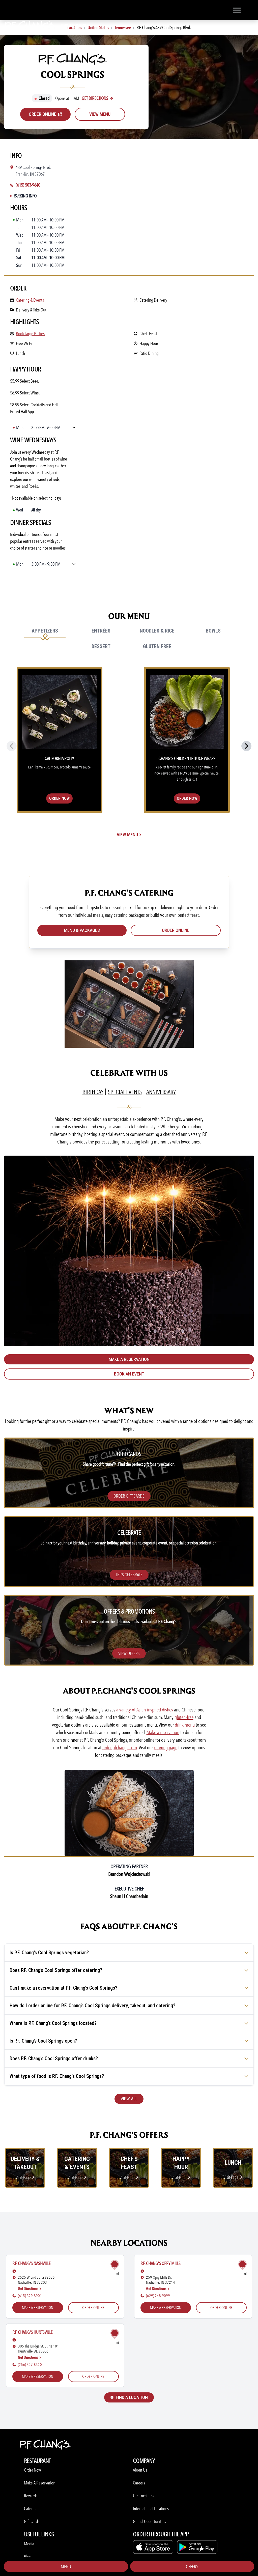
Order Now (32, 2470)
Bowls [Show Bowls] (213, 630)
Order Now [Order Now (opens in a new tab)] (59, 798)
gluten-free (184, 1717)
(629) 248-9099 (158, 2295)
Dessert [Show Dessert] (100, 646)
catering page (165, 1747)
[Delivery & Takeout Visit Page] (25, 2168)
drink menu (185, 1725)
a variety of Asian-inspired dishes (144, 1710)
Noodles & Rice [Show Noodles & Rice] (156, 630)
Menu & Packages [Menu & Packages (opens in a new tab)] (82, 930)
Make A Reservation (39, 2482)
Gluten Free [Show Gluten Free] (157, 646)
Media (29, 2543)
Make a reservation (163, 1732)
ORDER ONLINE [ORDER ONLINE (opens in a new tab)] (93, 2307)
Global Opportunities (149, 2521)
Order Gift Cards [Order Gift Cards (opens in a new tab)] (129, 1496)
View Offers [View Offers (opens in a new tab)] (129, 1653)
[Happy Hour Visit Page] (181, 2168)
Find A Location (74, 25)
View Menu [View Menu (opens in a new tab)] (99, 114)
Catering (31, 2508)
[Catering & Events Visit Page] (77, 2168)
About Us (140, 2470)
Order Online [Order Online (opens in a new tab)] (175, 930)
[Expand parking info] (45, 195)
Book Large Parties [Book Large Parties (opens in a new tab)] (30, 333)
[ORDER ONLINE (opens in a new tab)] (45, 114)
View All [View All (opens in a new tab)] (129, 2098)
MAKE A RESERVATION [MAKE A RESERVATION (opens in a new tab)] (129, 1359)
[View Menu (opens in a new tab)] (129, 834)
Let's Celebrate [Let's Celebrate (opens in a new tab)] (129, 1574)
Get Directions (97, 98)
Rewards (30, 2495)
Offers (192, 2566)
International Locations (151, 2508)
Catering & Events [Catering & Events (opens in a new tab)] (30, 300)
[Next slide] (246, 746)
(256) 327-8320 (30, 2364)
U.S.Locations (143, 2495)
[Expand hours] (73, 427)
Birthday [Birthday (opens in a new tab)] (92, 1091)
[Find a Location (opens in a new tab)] (129, 2397)
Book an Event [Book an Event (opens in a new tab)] (129, 1374)
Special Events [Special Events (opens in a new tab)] (125, 1091)
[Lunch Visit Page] (233, 2168)
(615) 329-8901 (30, 2295)
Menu (66, 2566)
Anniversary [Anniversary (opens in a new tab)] (161, 1091)
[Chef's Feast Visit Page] (129, 2168)
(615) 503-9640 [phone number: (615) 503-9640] (28, 185)
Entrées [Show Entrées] (100, 630)
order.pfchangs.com (119, 1747)
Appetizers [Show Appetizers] (45, 631)
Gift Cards (31, 2521)
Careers (139, 2482)
